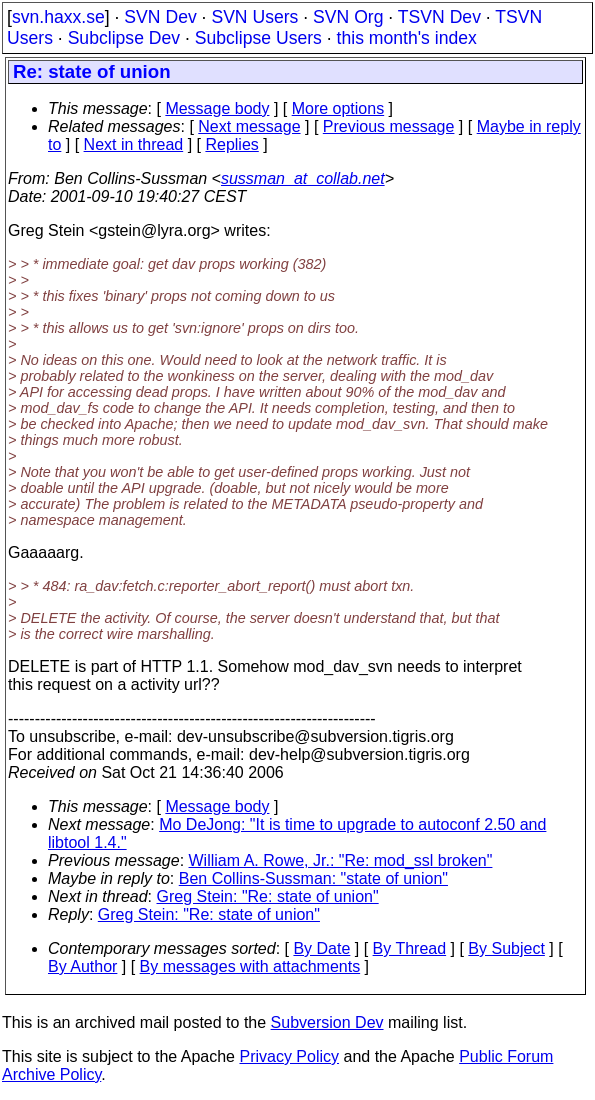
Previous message (389, 126)
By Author (82, 966)
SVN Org (348, 17)
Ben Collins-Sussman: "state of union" (313, 878)
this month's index (407, 38)
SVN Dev (160, 17)
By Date (321, 948)
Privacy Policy (289, 1056)
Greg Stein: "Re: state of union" (268, 896)
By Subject (506, 948)
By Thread (410, 948)
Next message (249, 126)
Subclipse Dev (124, 38)
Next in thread (134, 144)
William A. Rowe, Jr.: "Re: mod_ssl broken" (341, 860)
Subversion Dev (327, 1022)
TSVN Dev (439, 17)
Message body (217, 108)
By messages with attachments (250, 966)
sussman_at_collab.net (303, 178)
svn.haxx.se (58, 17)
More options (338, 108)
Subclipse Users (258, 38)
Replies (231, 144)
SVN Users (254, 17)
